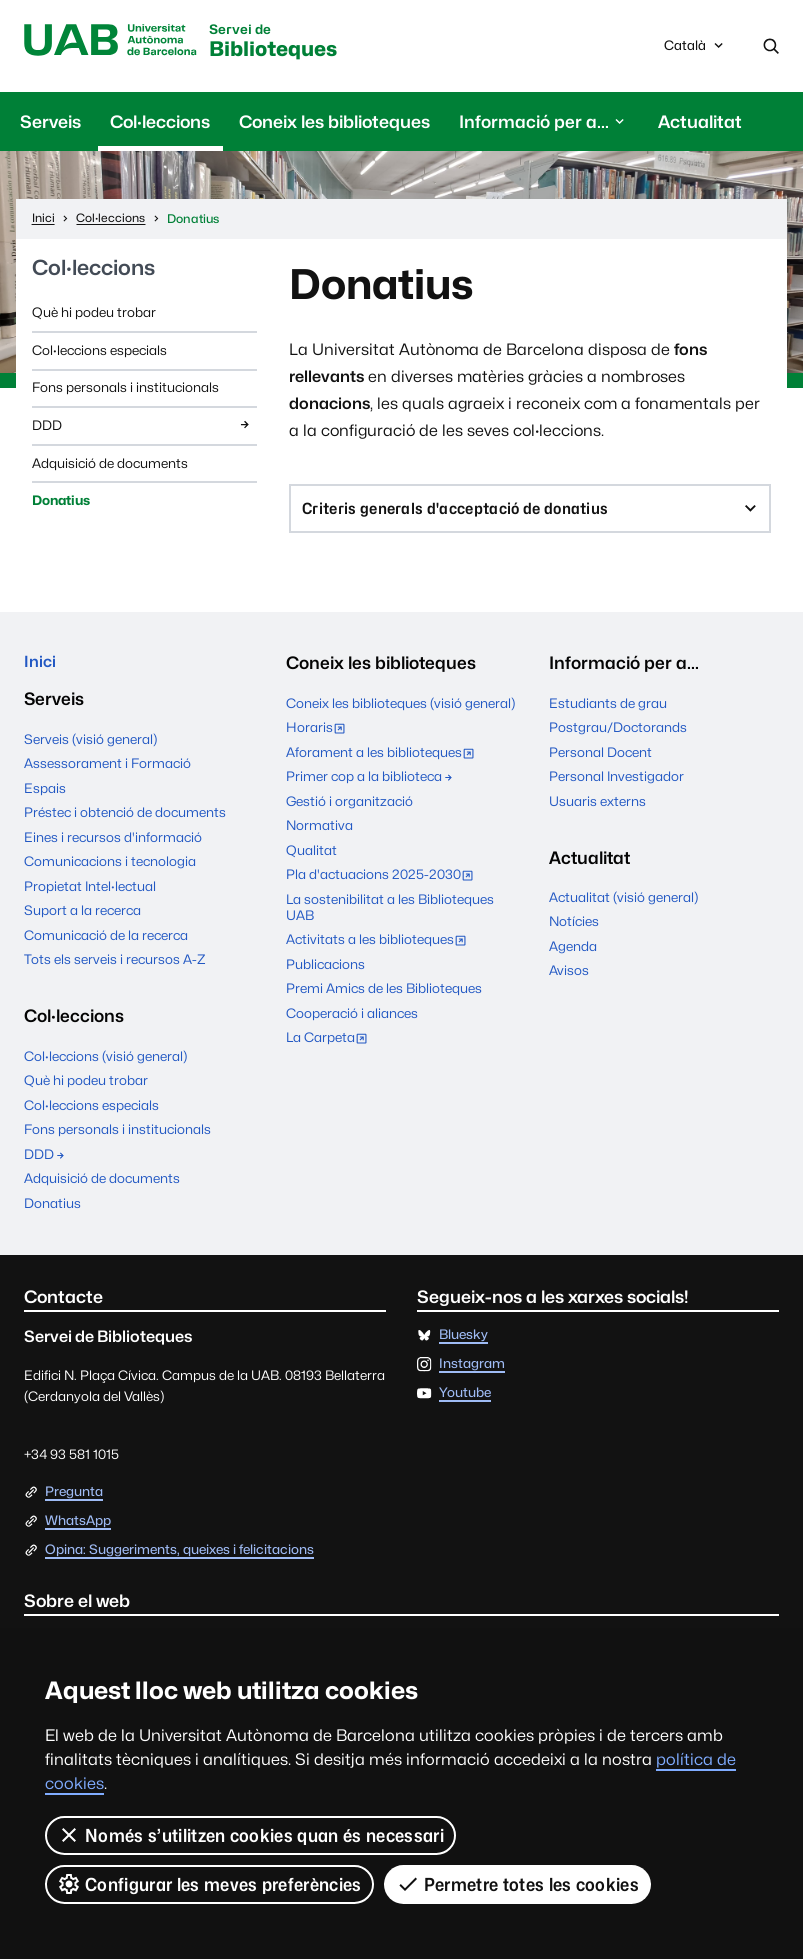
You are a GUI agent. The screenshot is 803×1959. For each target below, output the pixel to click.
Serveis (50, 124)
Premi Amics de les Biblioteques (384, 995)
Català (695, 52)
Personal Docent (600, 759)
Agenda (573, 953)
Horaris (320, 736)
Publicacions (325, 971)
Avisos (569, 977)
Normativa (319, 832)
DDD (142, 427)
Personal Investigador (616, 783)
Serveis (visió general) (90, 749)
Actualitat (700, 124)
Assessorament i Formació (107, 774)
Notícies (574, 928)
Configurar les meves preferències (209, 1884)
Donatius (61, 503)
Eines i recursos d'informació (113, 848)
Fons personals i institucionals (125, 390)
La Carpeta (331, 1046)
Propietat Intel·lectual (90, 897)
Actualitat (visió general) (623, 904)
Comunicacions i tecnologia (110, 872)
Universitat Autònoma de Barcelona (119, 42)
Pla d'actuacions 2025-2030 (384, 883)
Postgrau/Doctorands (618, 734)
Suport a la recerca (82, 921)
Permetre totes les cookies (518, 1884)
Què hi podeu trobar (94, 315)
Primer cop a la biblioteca (370, 783)
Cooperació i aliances (352, 1020)
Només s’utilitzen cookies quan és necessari (250, 1835)
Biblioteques (300, 44)
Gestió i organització (349, 808)
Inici (41, 669)
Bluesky (463, 1346)
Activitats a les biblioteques (380, 948)
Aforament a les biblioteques (384, 761)
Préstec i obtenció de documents (125, 823)
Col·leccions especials (99, 353)
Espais (45, 798)
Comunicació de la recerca (106, 946)
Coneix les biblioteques (334, 124)
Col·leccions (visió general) (105, 1066)
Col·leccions (160, 124)
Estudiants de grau (608, 709)
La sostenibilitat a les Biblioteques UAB (390, 914)
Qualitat (311, 857)
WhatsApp (78, 1531)
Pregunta (74, 1502)
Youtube (465, 1404)
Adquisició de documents (110, 465)
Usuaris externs (597, 808)
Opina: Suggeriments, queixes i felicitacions (179, 1560)
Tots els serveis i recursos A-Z (115, 970)
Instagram (472, 1375)
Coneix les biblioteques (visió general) (400, 709)
